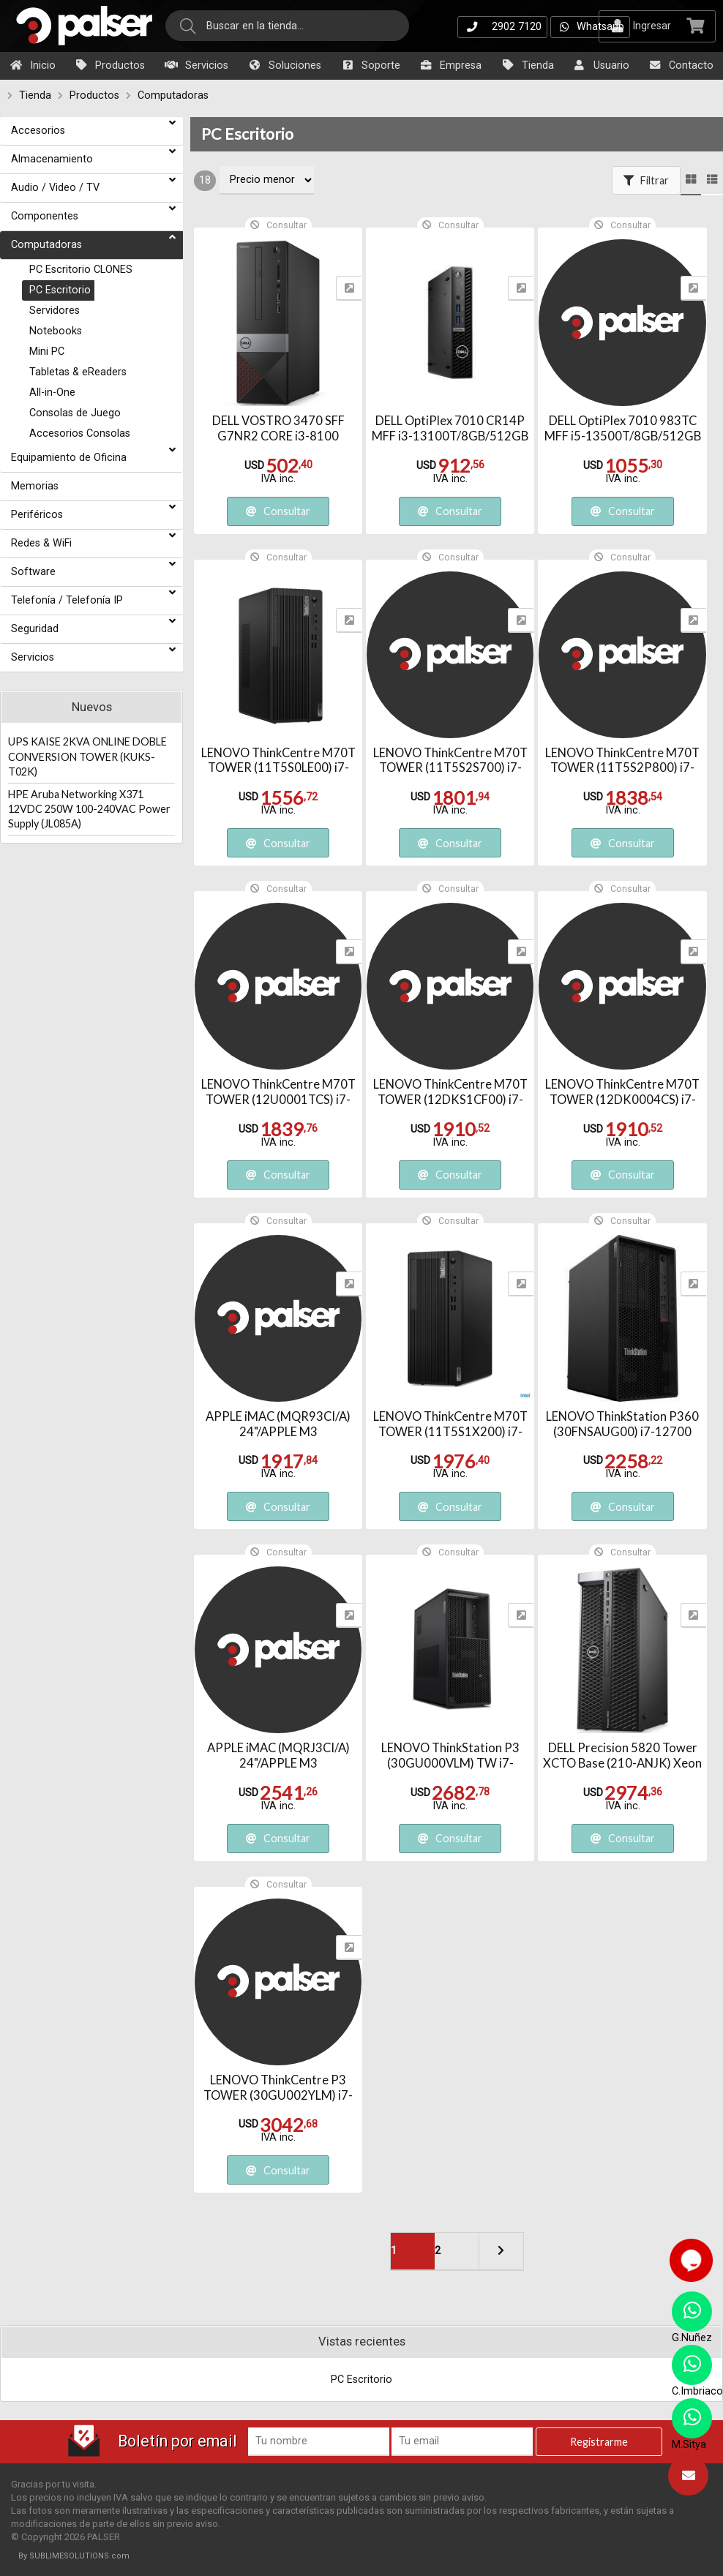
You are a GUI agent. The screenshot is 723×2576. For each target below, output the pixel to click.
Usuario (600, 65)
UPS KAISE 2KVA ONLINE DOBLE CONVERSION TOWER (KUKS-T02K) (87, 756)
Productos (109, 65)
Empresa (450, 65)
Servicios (196, 65)
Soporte (370, 65)
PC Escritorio (247, 133)
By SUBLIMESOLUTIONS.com (74, 2556)
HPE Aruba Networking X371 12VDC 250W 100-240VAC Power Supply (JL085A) (89, 809)
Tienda (527, 65)
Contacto (680, 65)
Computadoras (173, 95)
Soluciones (284, 65)
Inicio (32, 65)
